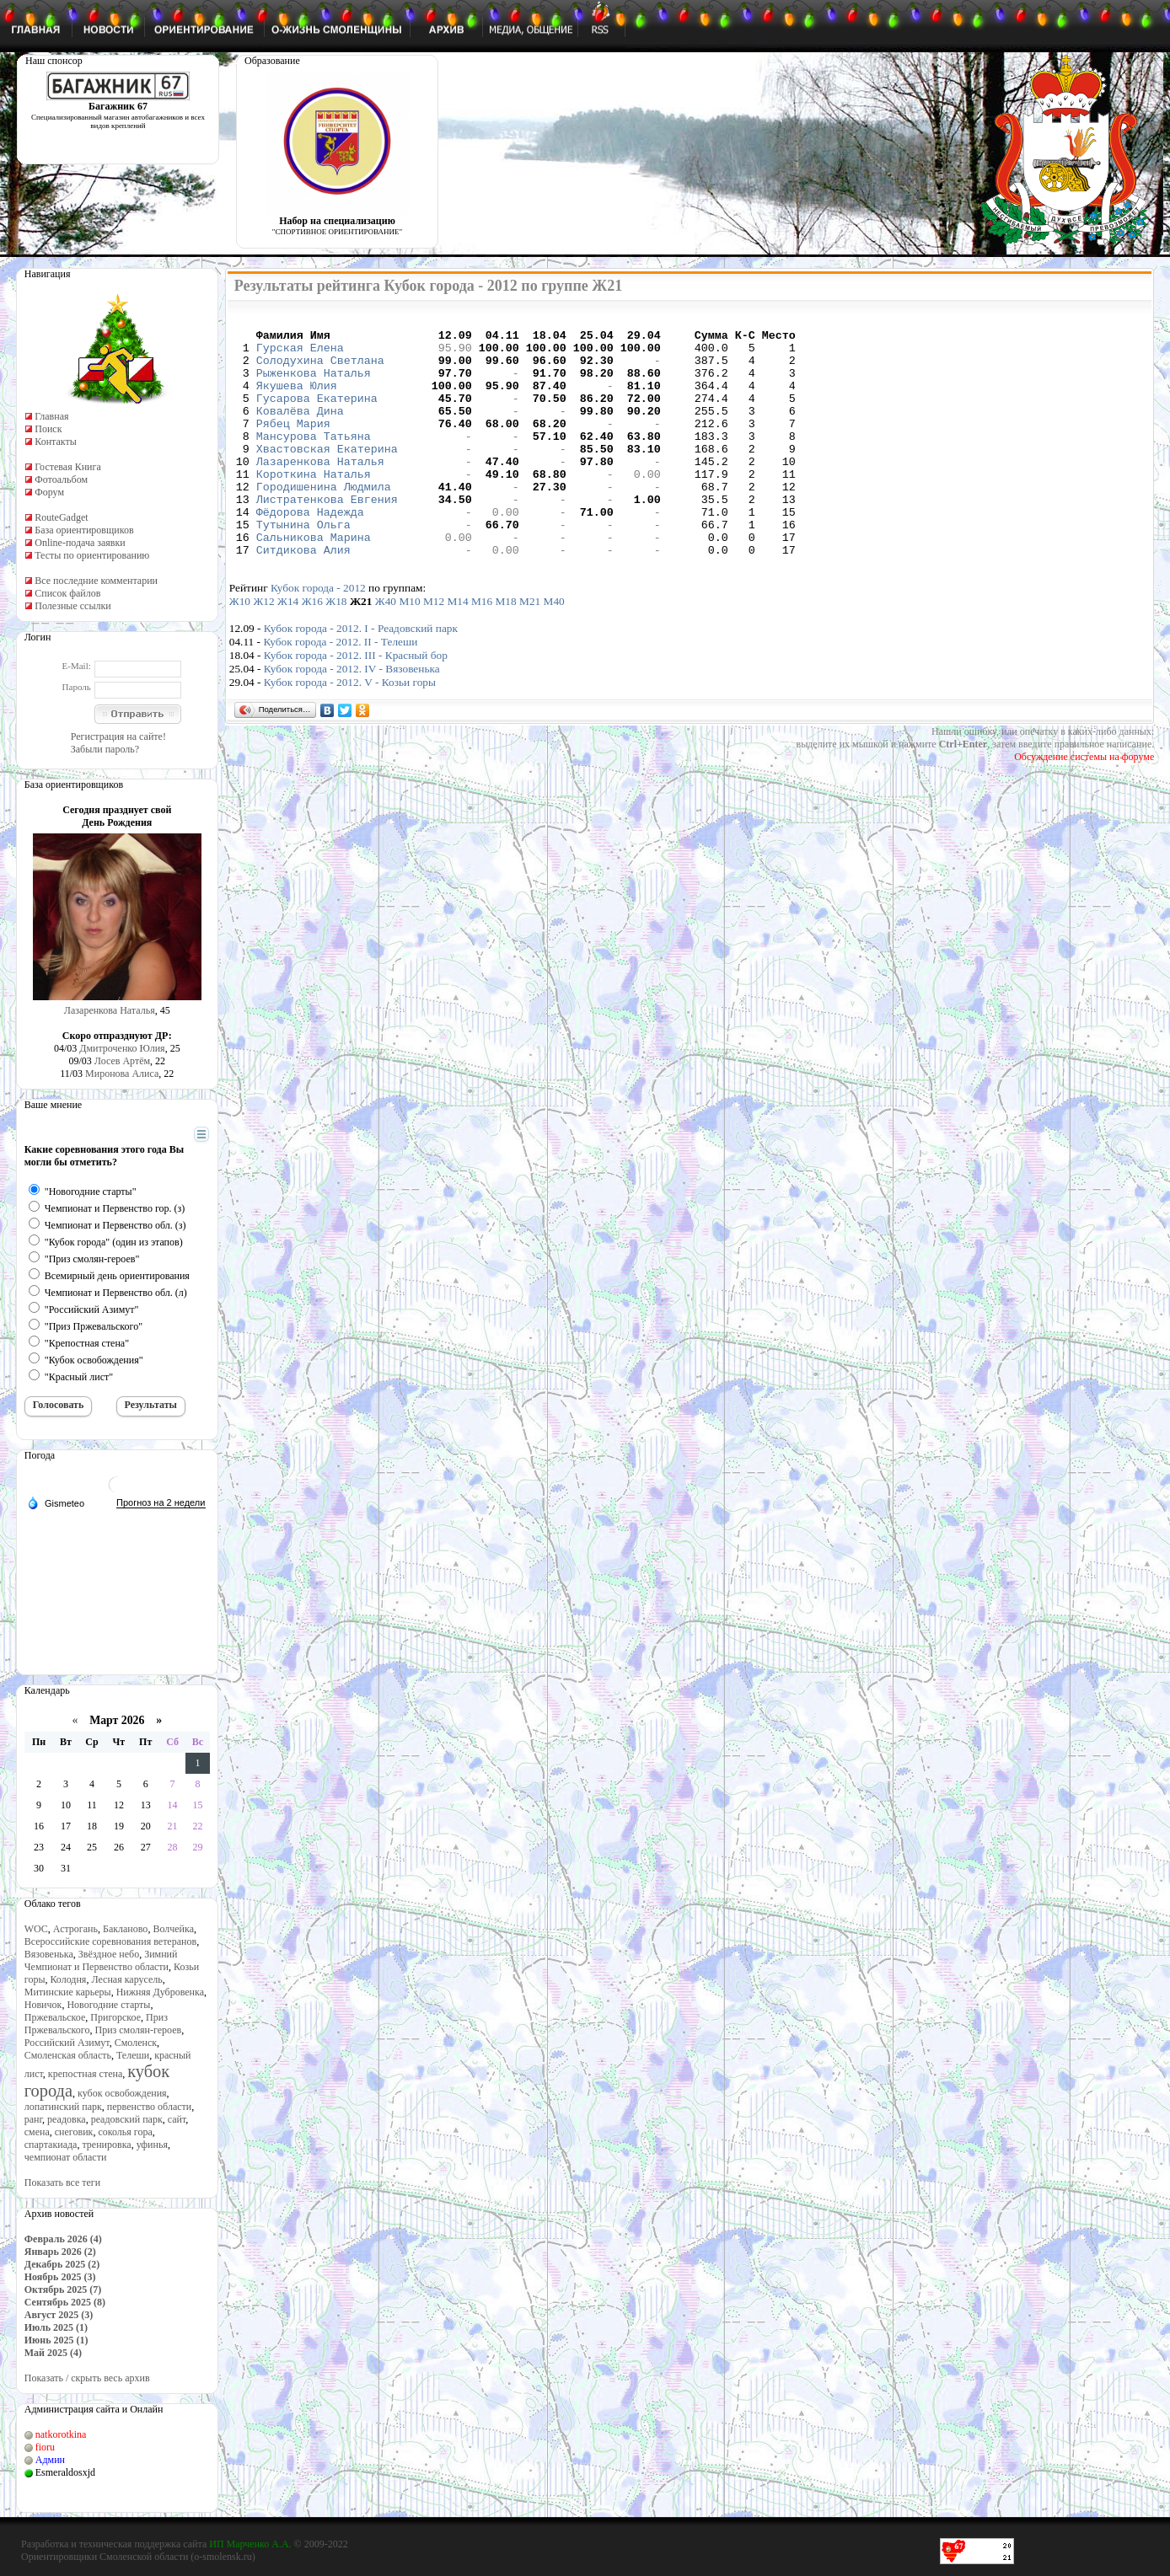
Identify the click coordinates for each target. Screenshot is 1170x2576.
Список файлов (67, 593)
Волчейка (173, 1929)
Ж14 (287, 649)
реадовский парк (127, 2119)
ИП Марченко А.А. (250, 2544)
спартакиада (51, 2144)
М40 (554, 649)
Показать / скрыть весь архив (87, 2378)
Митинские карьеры (67, 1992)
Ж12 (263, 649)
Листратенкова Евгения (327, 536)
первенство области (149, 2107)
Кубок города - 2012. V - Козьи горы (350, 730)
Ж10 (239, 649)
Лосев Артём (122, 1061)
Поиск (48, 429)
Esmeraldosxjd (65, 2472)
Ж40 (385, 649)
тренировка (106, 2144)
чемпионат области (65, 2157)
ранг (33, 2119)
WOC (36, 1929)
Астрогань (75, 1929)
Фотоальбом (61, 479)
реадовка (66, 2119)
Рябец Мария (293, 445)
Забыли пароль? (105, 749)
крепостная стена (85, 2074)
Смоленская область (67, 2055)
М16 (481, 649)
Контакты (56, 441)
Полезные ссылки (72, 606)
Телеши (132, 2055)
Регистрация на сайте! (118, 736)
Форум (49, 492)
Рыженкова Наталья (313, 385)
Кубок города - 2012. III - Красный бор (356, 703)
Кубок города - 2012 (318, 635)
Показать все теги (62, 2182)
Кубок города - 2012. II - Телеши (340, 689)
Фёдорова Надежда (310, 552)
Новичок (43, 2005)
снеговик (74, 2132)
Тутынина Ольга (303, 567)
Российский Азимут (67, 2042)
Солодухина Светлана (320, 370)
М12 (433, 649)
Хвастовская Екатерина (327, 476)
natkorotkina (61, 2434)
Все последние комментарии (96, 580)
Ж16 (312, 649)
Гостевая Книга (68, 467)
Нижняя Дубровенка (160, 1992)
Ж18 (335, 649)
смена (37, 2132)
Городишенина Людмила (323, 521)
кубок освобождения (122, 2093)
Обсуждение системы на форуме (1084, 805)
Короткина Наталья (313, 506)
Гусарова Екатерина (317, 415)
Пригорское (115, 2017)
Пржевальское (55, 2017)
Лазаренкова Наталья (109, 1010)
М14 (457, 649)
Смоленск (136, 2042)
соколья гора (125, 2132)
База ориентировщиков (84, 530)
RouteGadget (61, 517)
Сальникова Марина (313, 582)
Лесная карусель (126, 1979)
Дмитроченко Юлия (121, 1048)
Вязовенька (48, 1954)
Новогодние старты (108, 2005)
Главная (51, 416)
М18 (506, 649)
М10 (409, 649)
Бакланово (125, 1929)
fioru (45, 2447)
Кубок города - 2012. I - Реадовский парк (361, 676)
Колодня (68, 1979)
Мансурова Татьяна (313, 461)
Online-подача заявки (80, 543)
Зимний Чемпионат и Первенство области (101, 1960)
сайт (177, 2119)
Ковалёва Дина (300, 430)
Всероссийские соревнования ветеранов (110, 1941)
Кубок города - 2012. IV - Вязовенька (352, 716)
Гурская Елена (300, 354)
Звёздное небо (108, 1954)
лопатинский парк (63, 2107)
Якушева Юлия (296, 400)
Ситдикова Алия (303, 597)
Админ (50, 2460)
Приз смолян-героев (137, 2030)
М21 (529, 649)
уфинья (152, 2144)
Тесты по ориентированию (92, 555)
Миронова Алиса (121, 1073)
